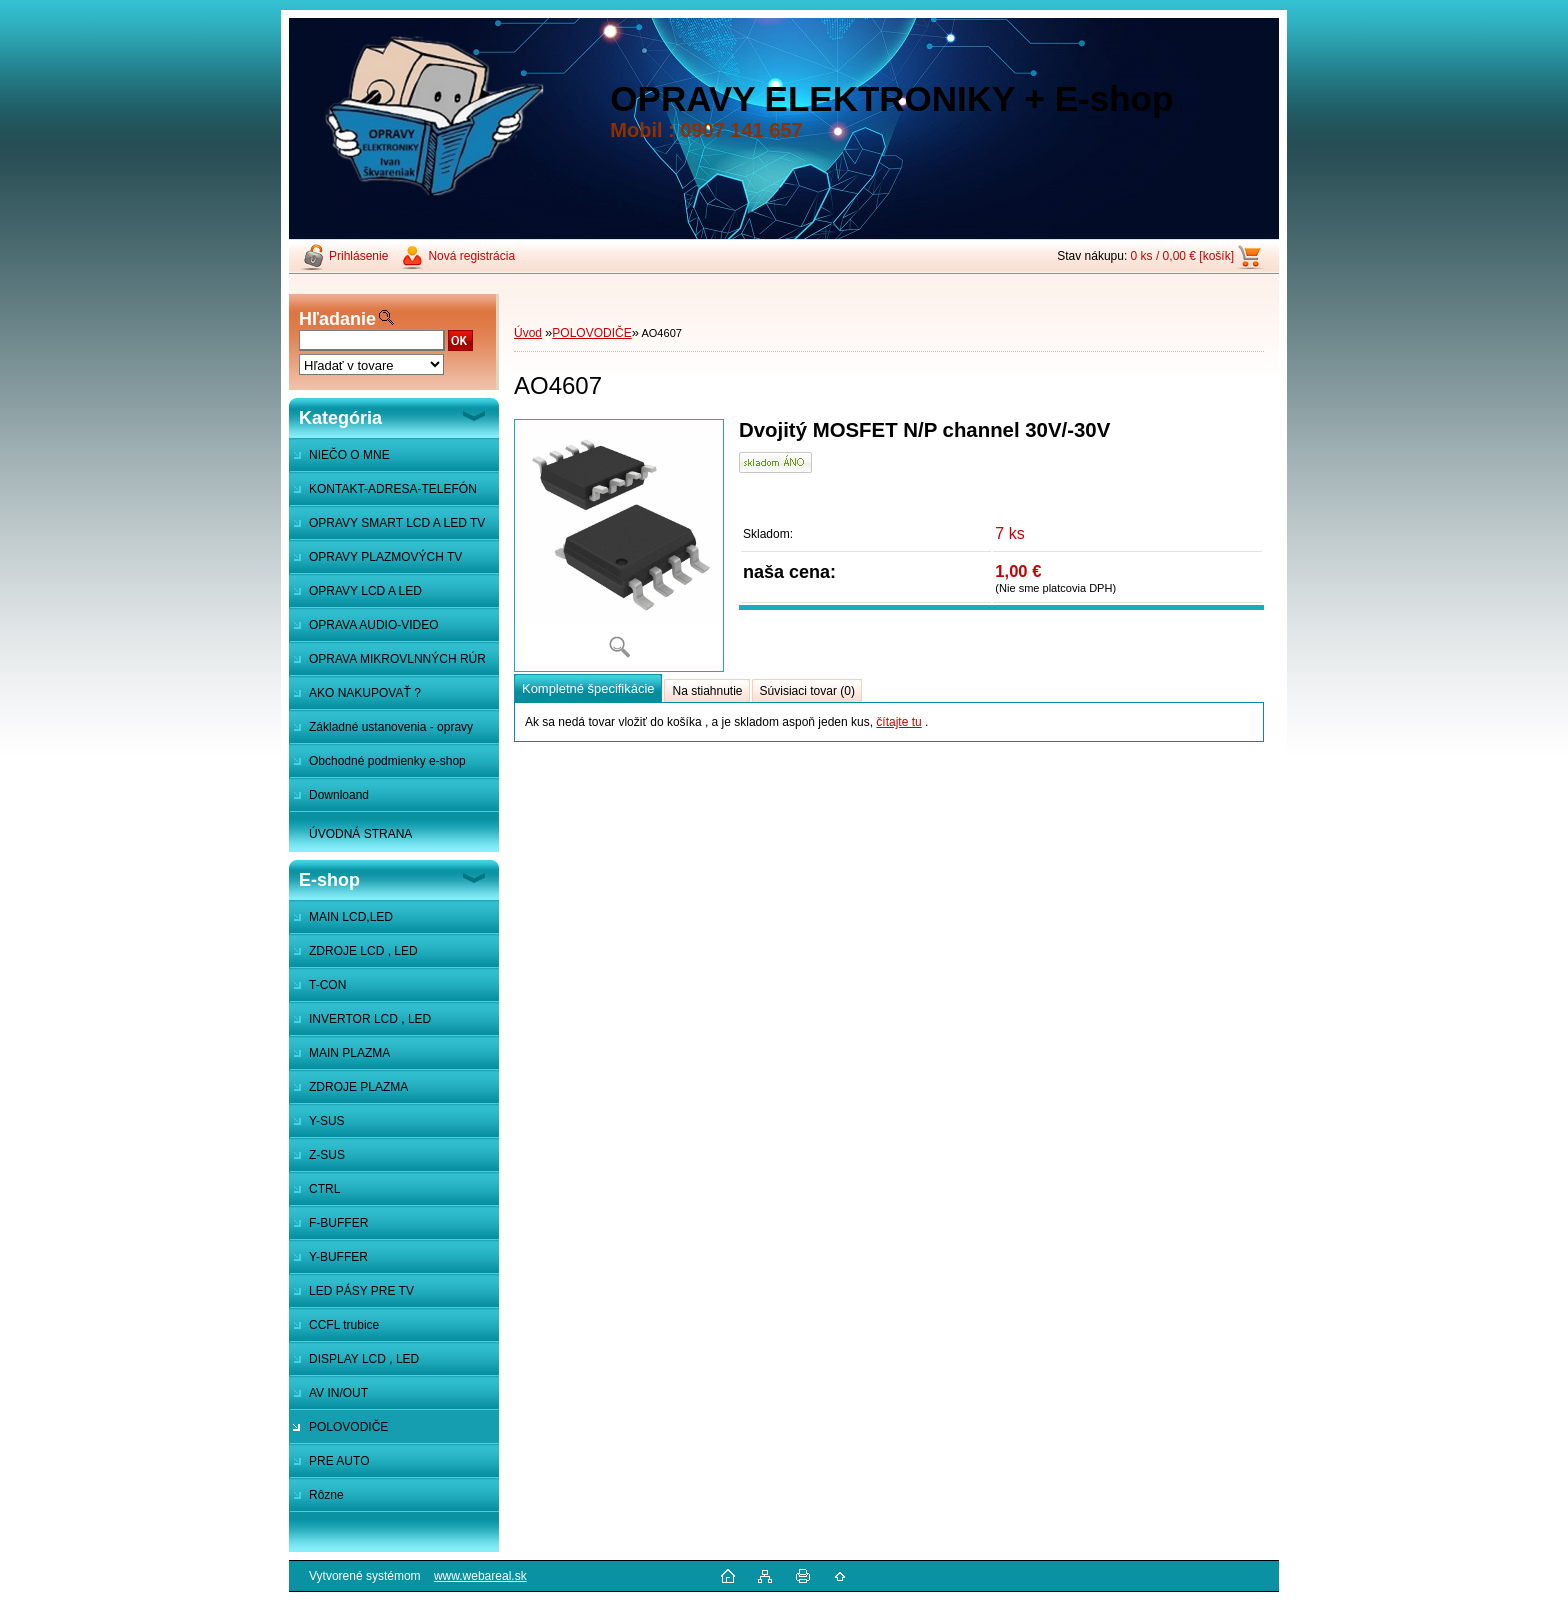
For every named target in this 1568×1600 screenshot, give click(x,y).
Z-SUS (327, 1155)
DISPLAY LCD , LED (364, 1359)
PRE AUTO (339, 1461)
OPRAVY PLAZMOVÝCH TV (385, 557)
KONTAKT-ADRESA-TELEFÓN (393, 489)
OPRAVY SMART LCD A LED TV (397, 523)
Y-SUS (327, 1121)
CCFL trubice (344, 1325)
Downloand (339, 795)
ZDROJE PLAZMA (358, 1087)
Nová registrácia (471, 256)
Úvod (528, 333)
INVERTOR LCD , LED (370, 1019)
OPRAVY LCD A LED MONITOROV (355, 596)
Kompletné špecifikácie (588, 688)
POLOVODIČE (348, 1427)
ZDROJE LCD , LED (363, 951)
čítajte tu (898, 722)
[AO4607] (619, 545)
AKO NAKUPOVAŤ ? (365, 693)
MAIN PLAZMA (349, 1053)
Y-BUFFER (338, 1257)
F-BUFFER (338, 1223)
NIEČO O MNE (349, 455)
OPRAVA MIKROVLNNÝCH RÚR (397, 659)
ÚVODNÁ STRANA (360, 834)
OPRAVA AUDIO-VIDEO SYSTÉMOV (364, 630)
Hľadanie (337, 319)
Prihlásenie (358, 256)
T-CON (327, 985)
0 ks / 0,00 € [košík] (1182, 256)
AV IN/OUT (338, 1393)
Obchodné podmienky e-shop (387, 761)
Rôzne (326, 1495)
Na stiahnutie (707, 691)
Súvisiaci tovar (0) (807, 691)
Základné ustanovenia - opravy (391, 727)
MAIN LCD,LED (351, 917)
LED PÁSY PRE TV (361, 1291)
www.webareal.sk (480, 1576)
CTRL (324, 1189)
